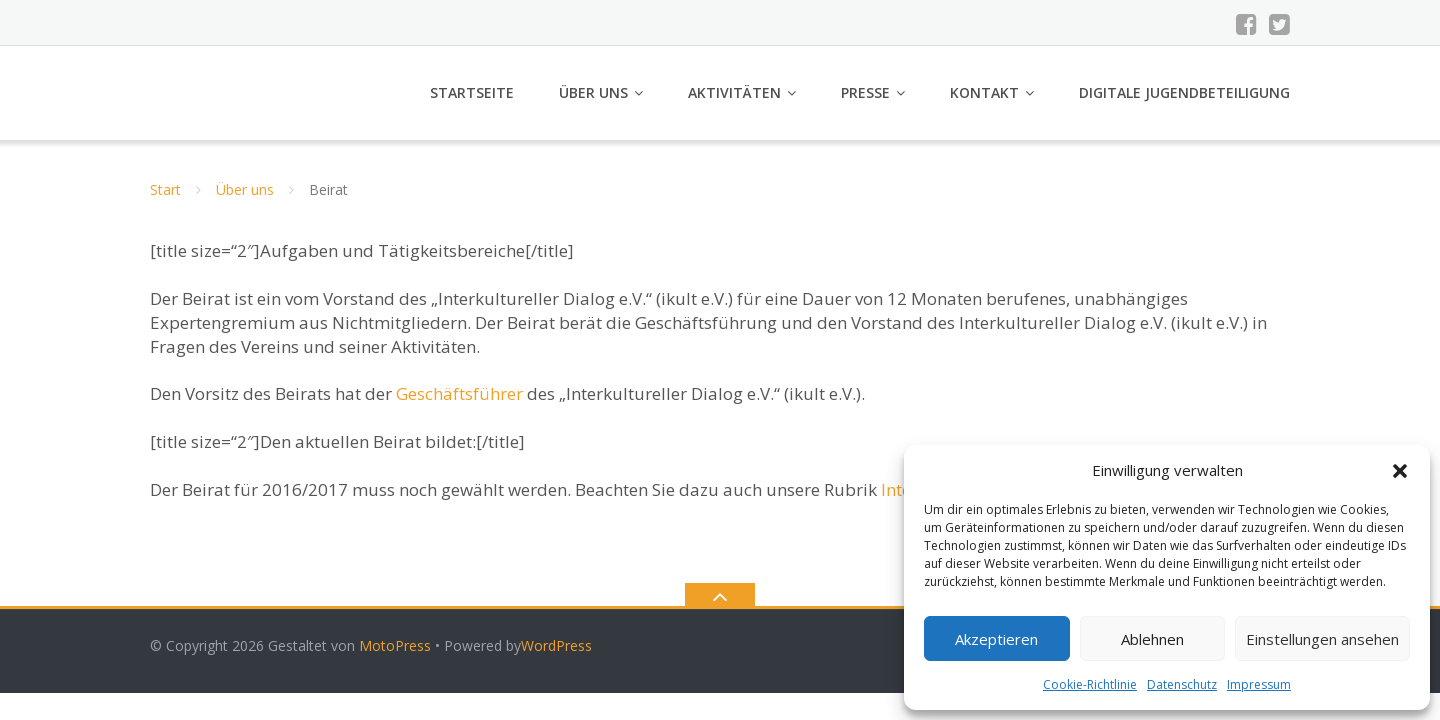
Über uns (593, 92)
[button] (1400, 471)
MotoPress (395, 645)
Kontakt (984, 92)
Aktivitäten (734, 92)
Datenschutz (1182, 684)
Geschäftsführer (459, 393)
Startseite (472, 92)
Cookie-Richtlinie (1090, 684)
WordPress (556, 645)
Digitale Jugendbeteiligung (1184, 92)
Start (165, 189)
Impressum (1259, 684)
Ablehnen (1152, 639)
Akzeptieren (996, 639)
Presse (865, 92)
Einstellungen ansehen (1322, 639)
